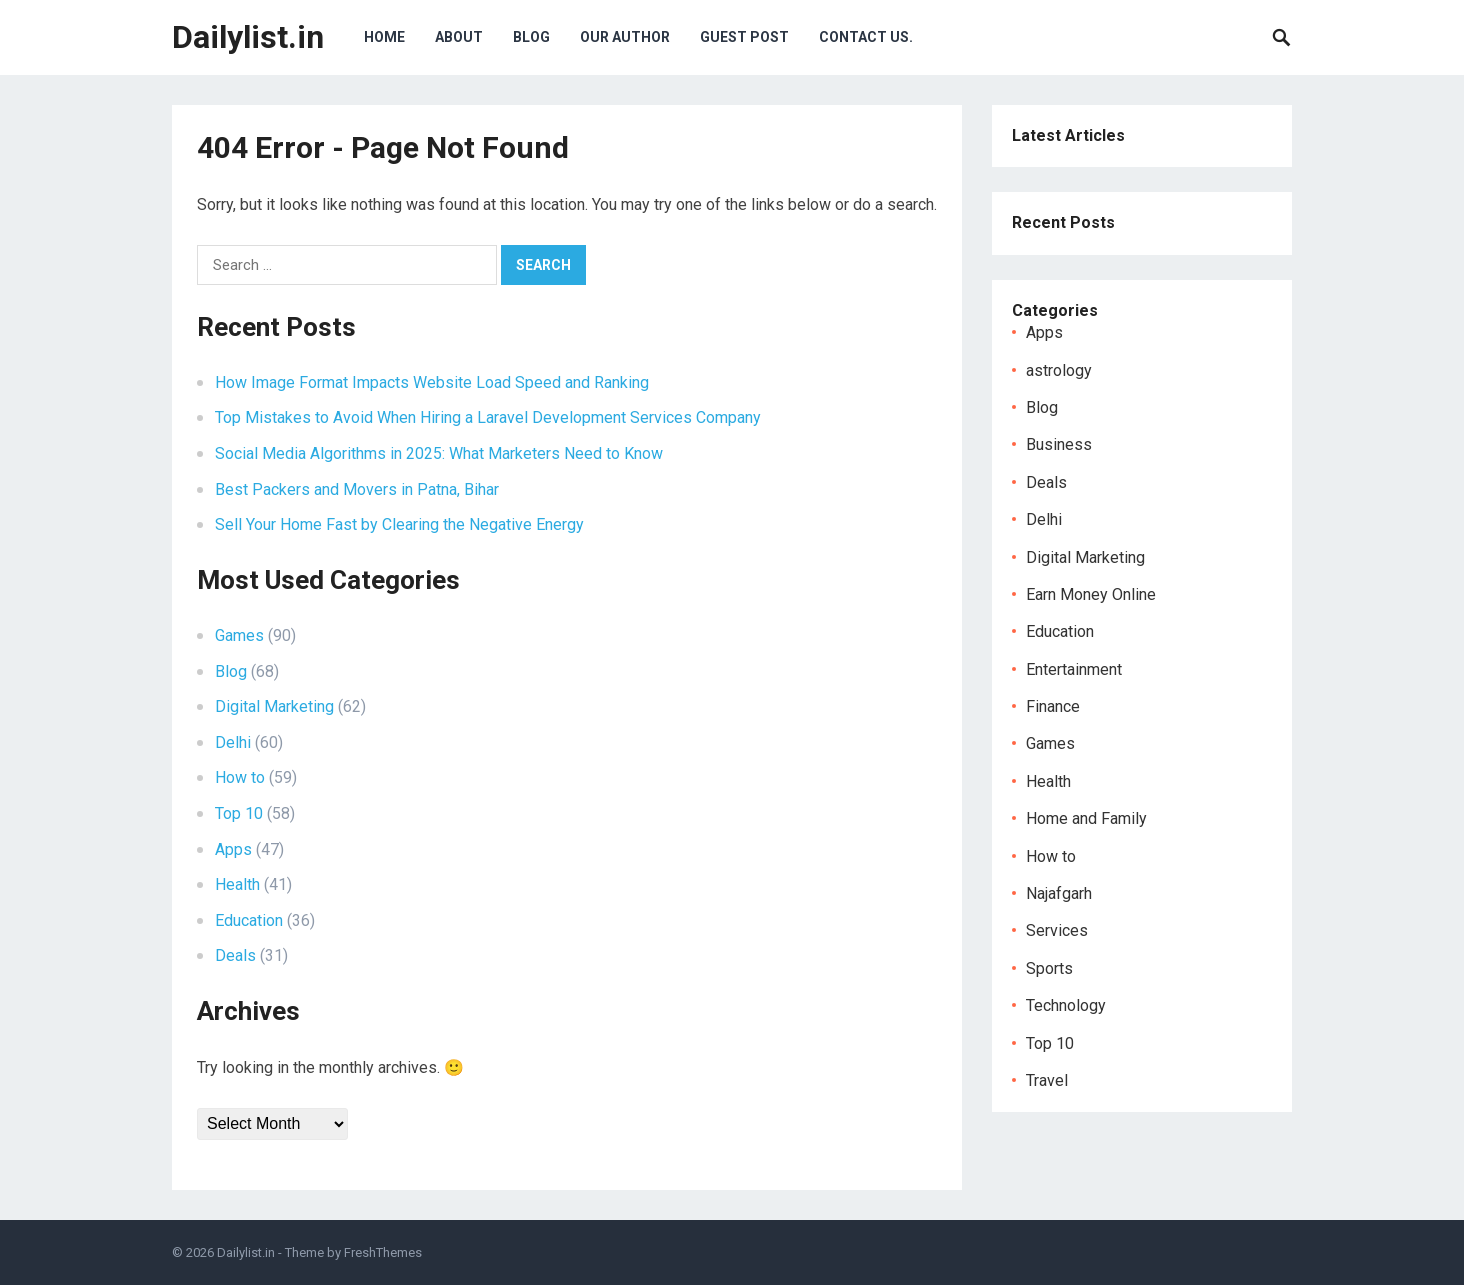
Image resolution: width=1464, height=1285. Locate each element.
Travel (1047, 1080)
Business (1059, 444)
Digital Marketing (274, 706)
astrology (1059, 370)
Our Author (625, 37)
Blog (531, 37)
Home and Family (1086, 818)
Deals (235, 955)
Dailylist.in (248, 37)
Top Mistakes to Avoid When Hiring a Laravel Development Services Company (488, 417)
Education (249, 920)
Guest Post (744, 37)
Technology (1066, 1005)
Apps (233, 849)
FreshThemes (383, 1252)
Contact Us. (866, 37)
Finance (1053, 706)
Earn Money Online (1091, 594)
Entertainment (1074, 669)
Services (1057, 930)
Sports (1049, 968)
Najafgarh (1059, 893)
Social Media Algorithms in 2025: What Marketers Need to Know (439, 453)
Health (237, 884)
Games (239, 635)
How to (240, 777)
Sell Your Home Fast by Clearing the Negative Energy (399, 524)
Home (384, 37)
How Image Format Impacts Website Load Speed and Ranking (432, 382)
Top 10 (239, 813)
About (459, 37)
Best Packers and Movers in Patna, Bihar (357, 489)
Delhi (233, 742)
